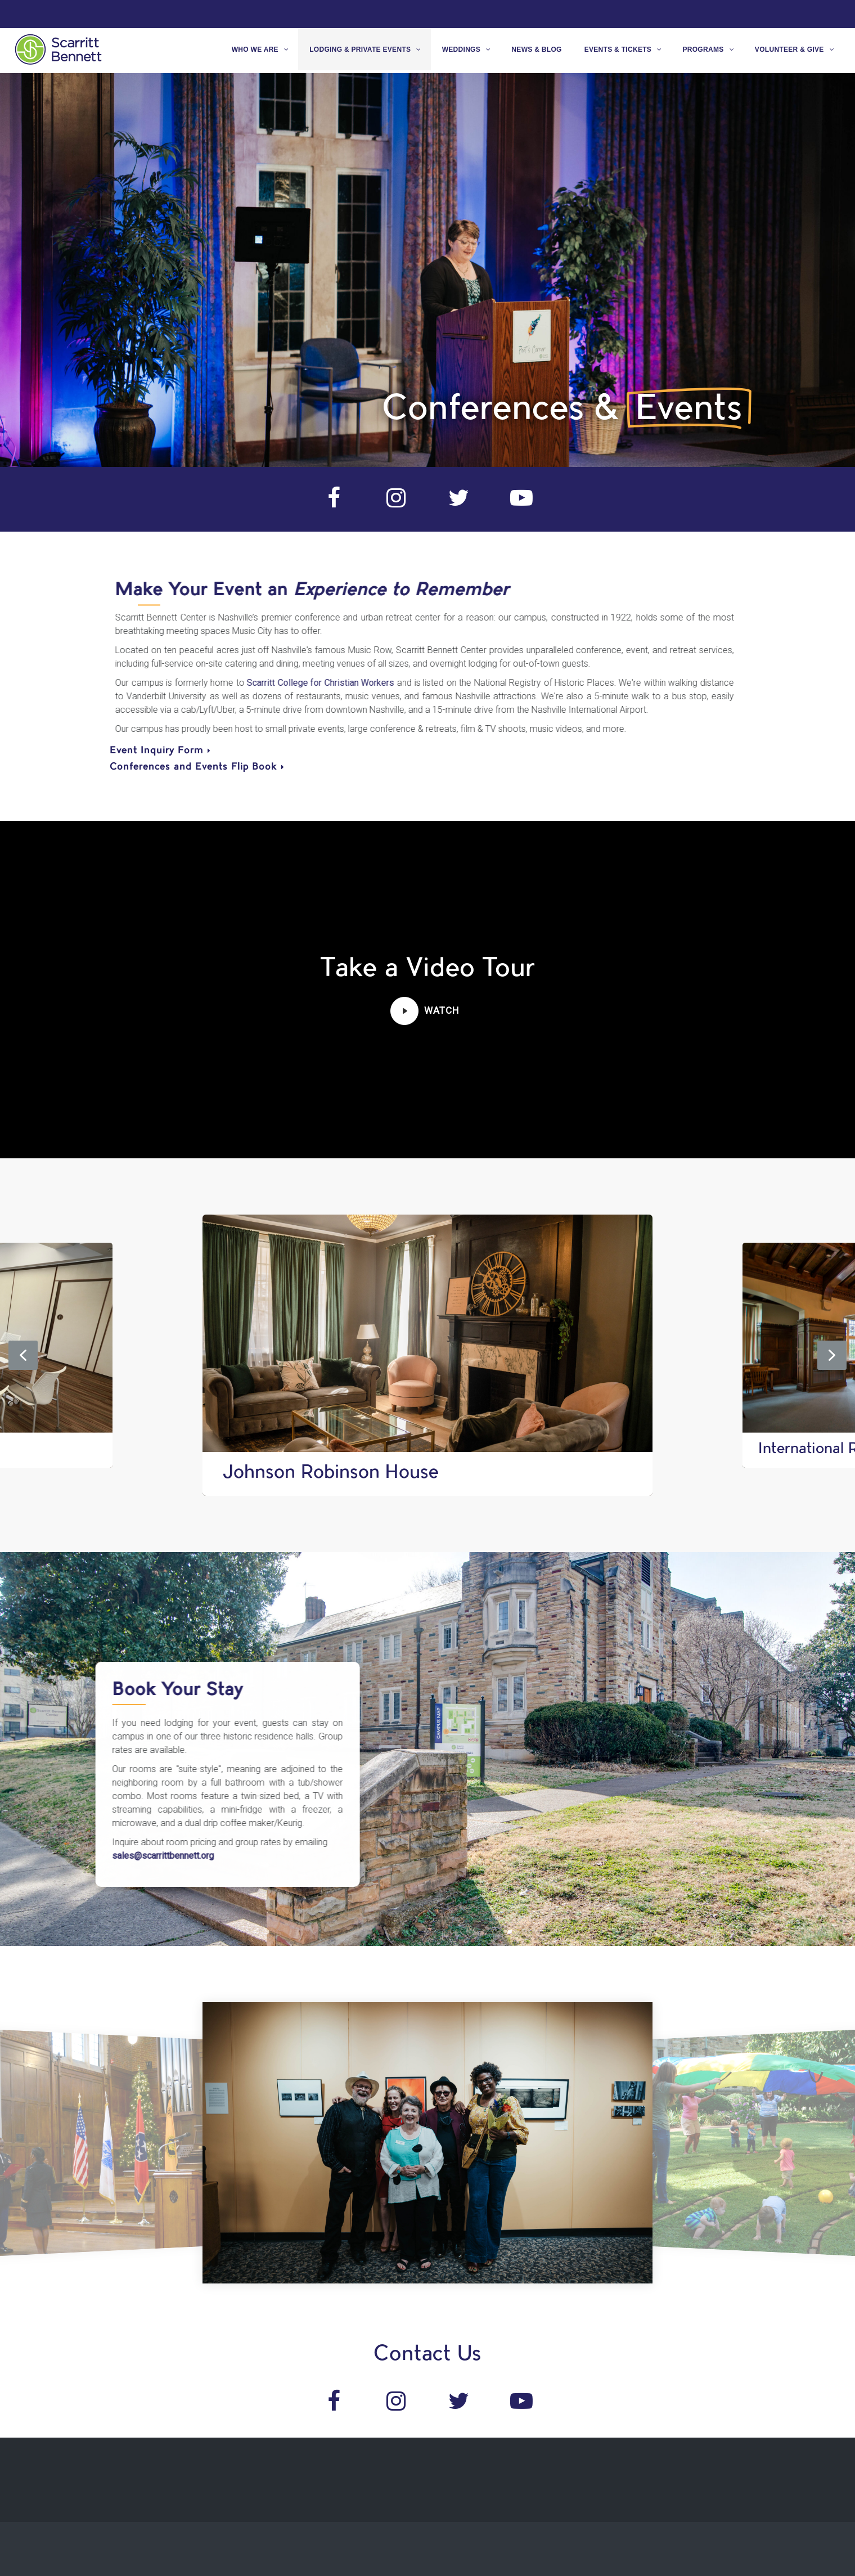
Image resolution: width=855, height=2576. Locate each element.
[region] (427, 270)
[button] (404, 1011)
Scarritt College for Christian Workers (297, 682)
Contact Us (428, 2355)
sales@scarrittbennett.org (116, 1855)
